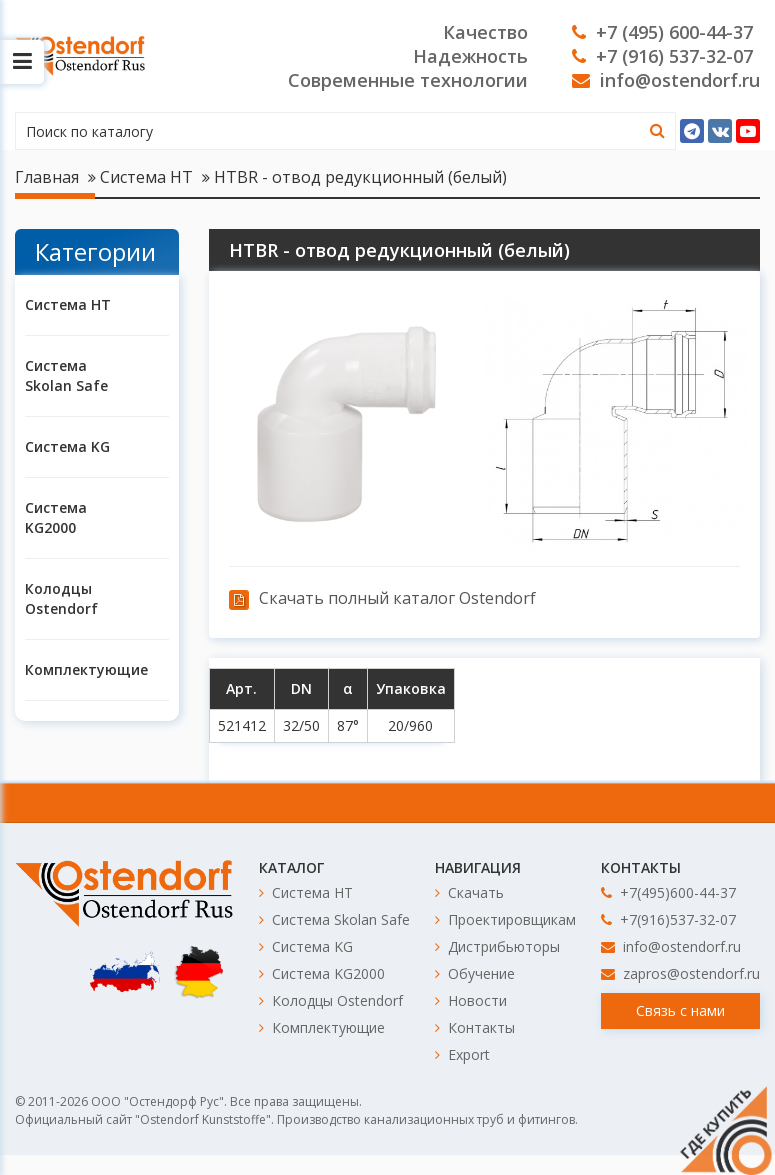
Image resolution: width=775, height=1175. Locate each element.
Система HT (146, 177)
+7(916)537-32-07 (668, 919)
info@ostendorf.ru (666, 80)
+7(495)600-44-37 (668, 892)
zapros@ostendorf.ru (680, 973)
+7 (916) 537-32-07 (662, 56)
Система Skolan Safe (66, 375)
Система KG (67, 446)
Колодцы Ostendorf (61, 598)
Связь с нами (680, 1010)
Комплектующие (72, 669)
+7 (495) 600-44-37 (662, 32)
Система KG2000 (56, 517)
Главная (47, 177)
